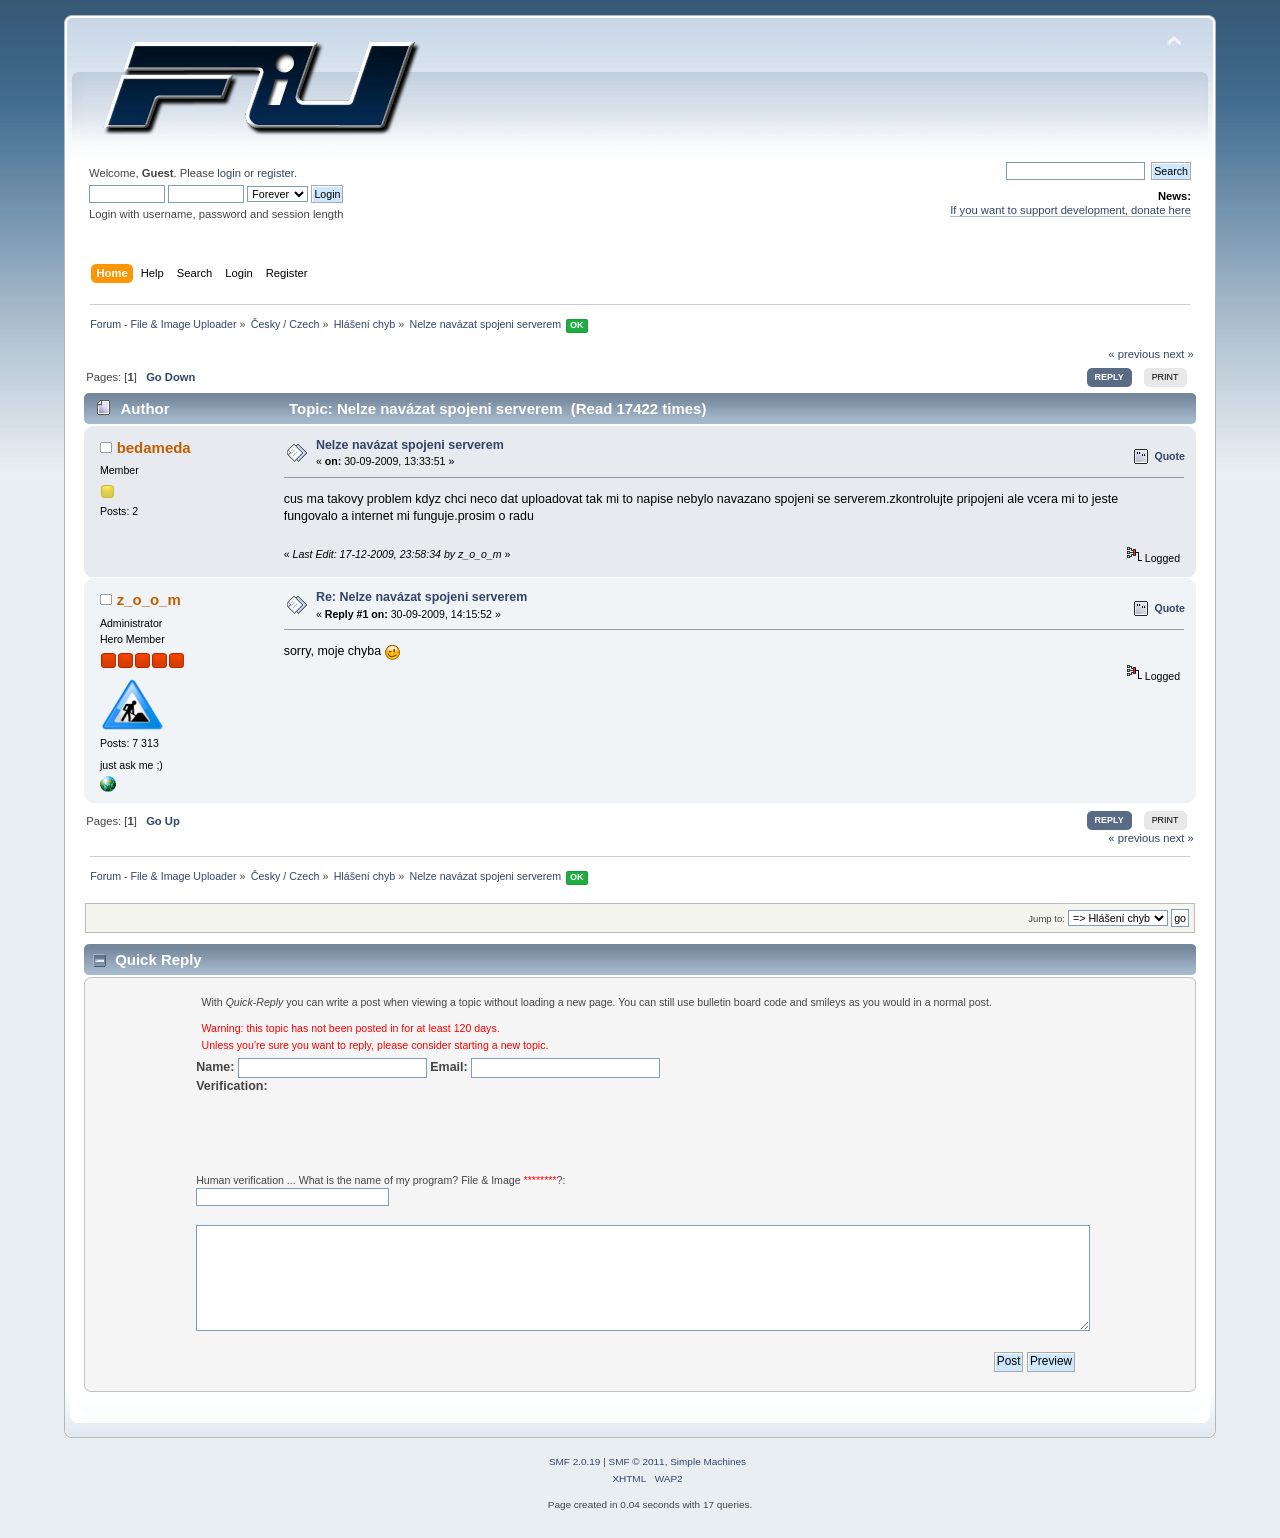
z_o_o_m (149, 599)
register (275, 173)
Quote (1169, 456)
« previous (1134, 354)
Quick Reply (158, 959)
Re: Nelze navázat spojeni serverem (421, 597)
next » (1178, 354)
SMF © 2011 (637, 1461)
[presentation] (348, 1133)
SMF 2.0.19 (575, 1461)
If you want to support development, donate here (1070, 210)
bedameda (154, 447)
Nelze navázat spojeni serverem (410, 445)
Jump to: (1046, 918)
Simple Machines (708, 1461)
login (229, 173)
